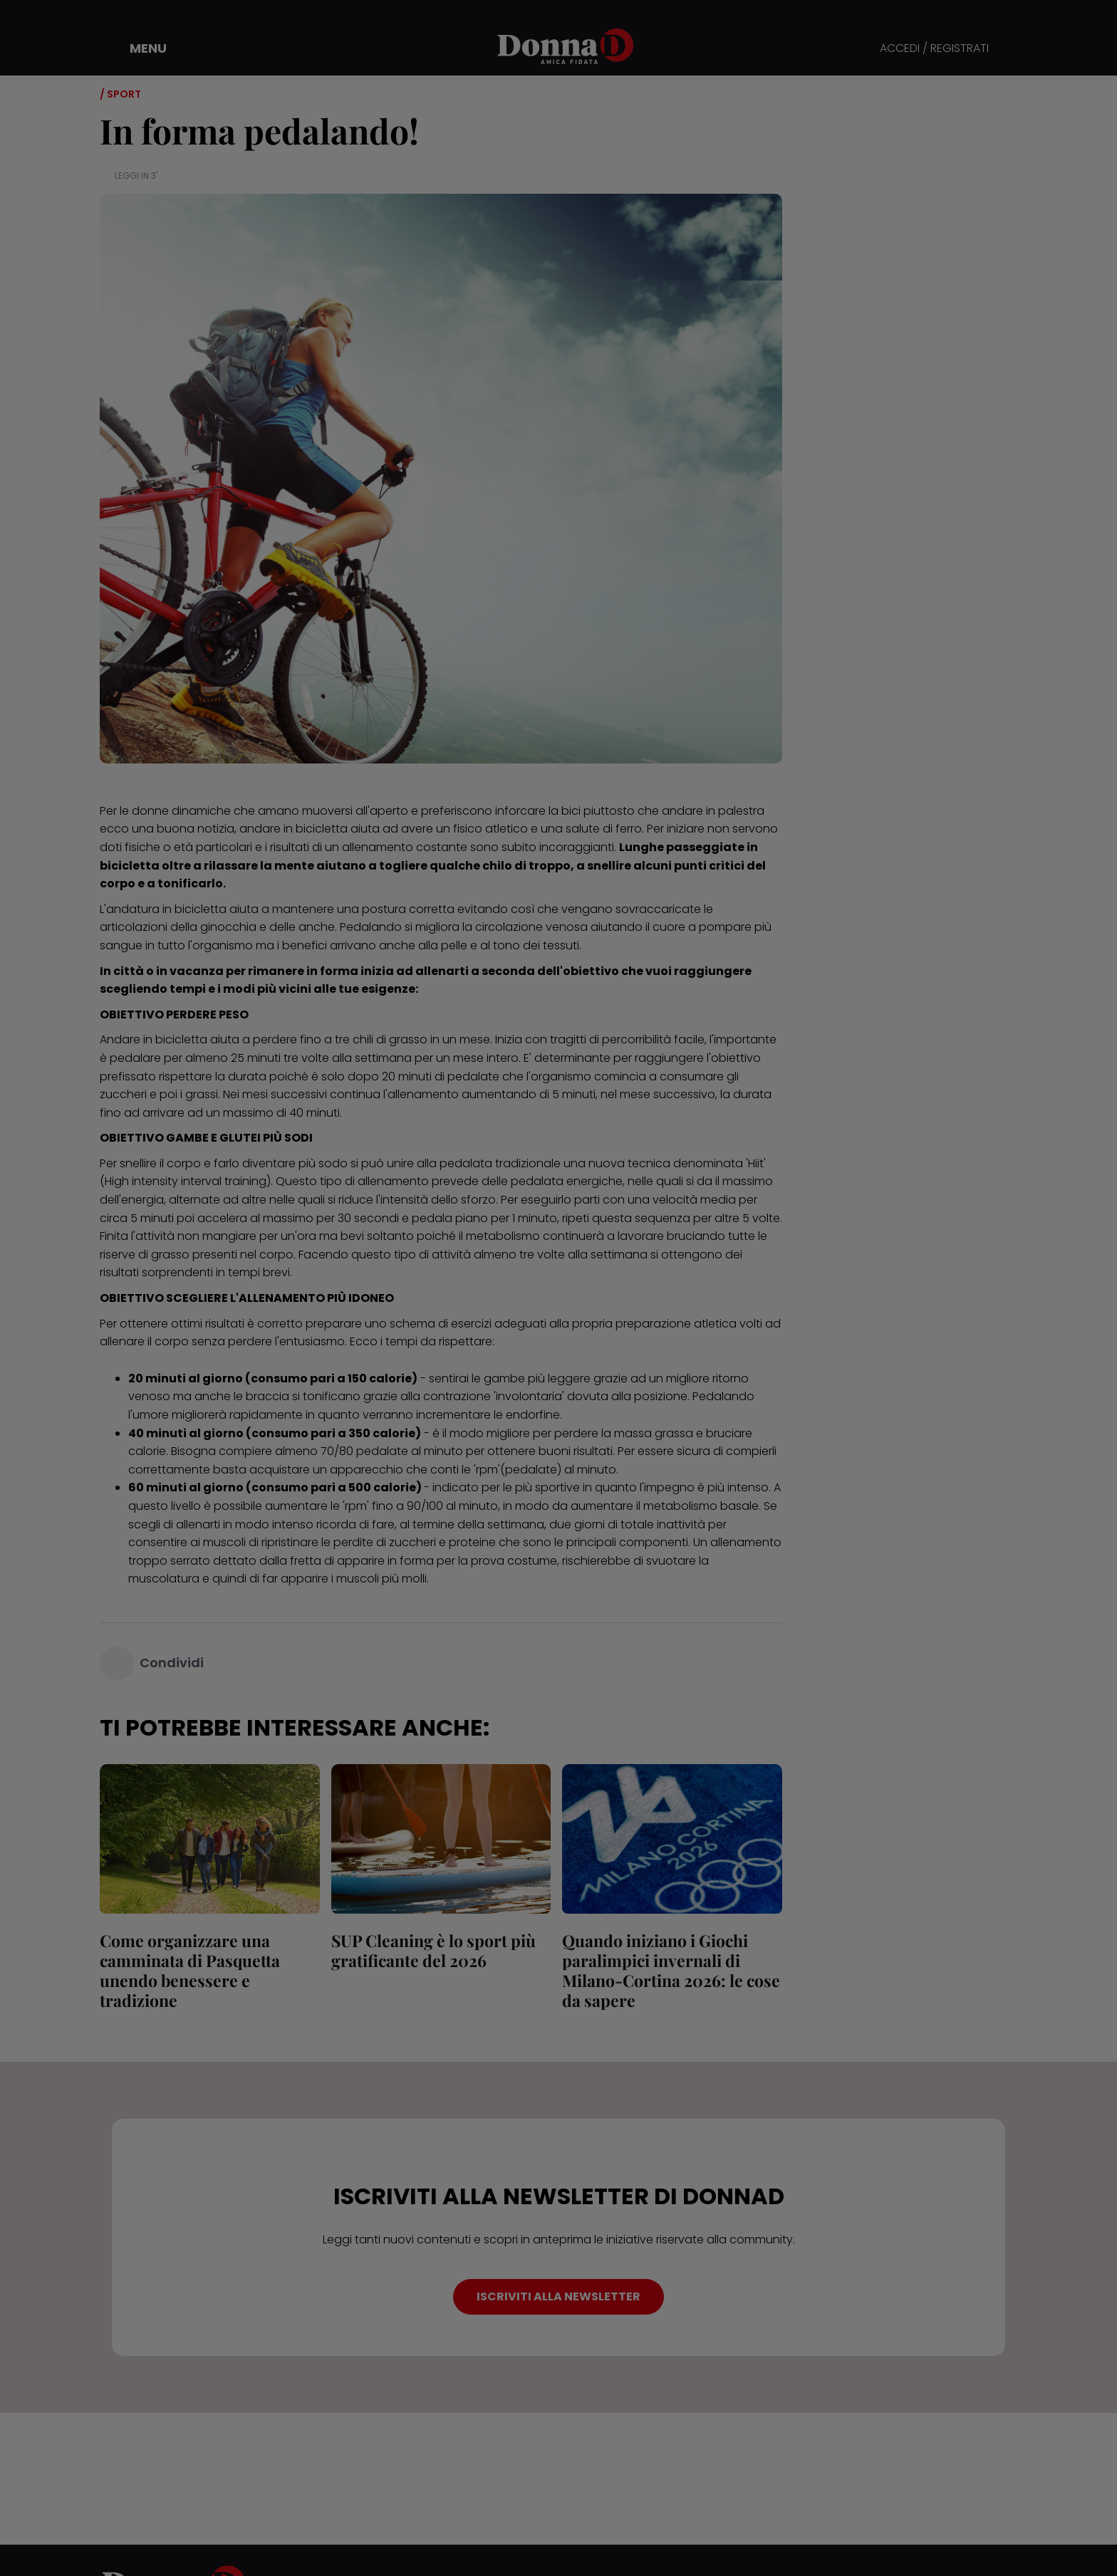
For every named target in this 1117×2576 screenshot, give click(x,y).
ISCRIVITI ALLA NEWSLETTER (558, 2296)
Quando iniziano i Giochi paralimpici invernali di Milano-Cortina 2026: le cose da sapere (671, 1970)
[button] (138, 48)
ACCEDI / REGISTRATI (934, 48)
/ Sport (120, 94)
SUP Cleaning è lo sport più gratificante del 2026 (433, 1950)
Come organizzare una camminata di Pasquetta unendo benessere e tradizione (190, 1970)
